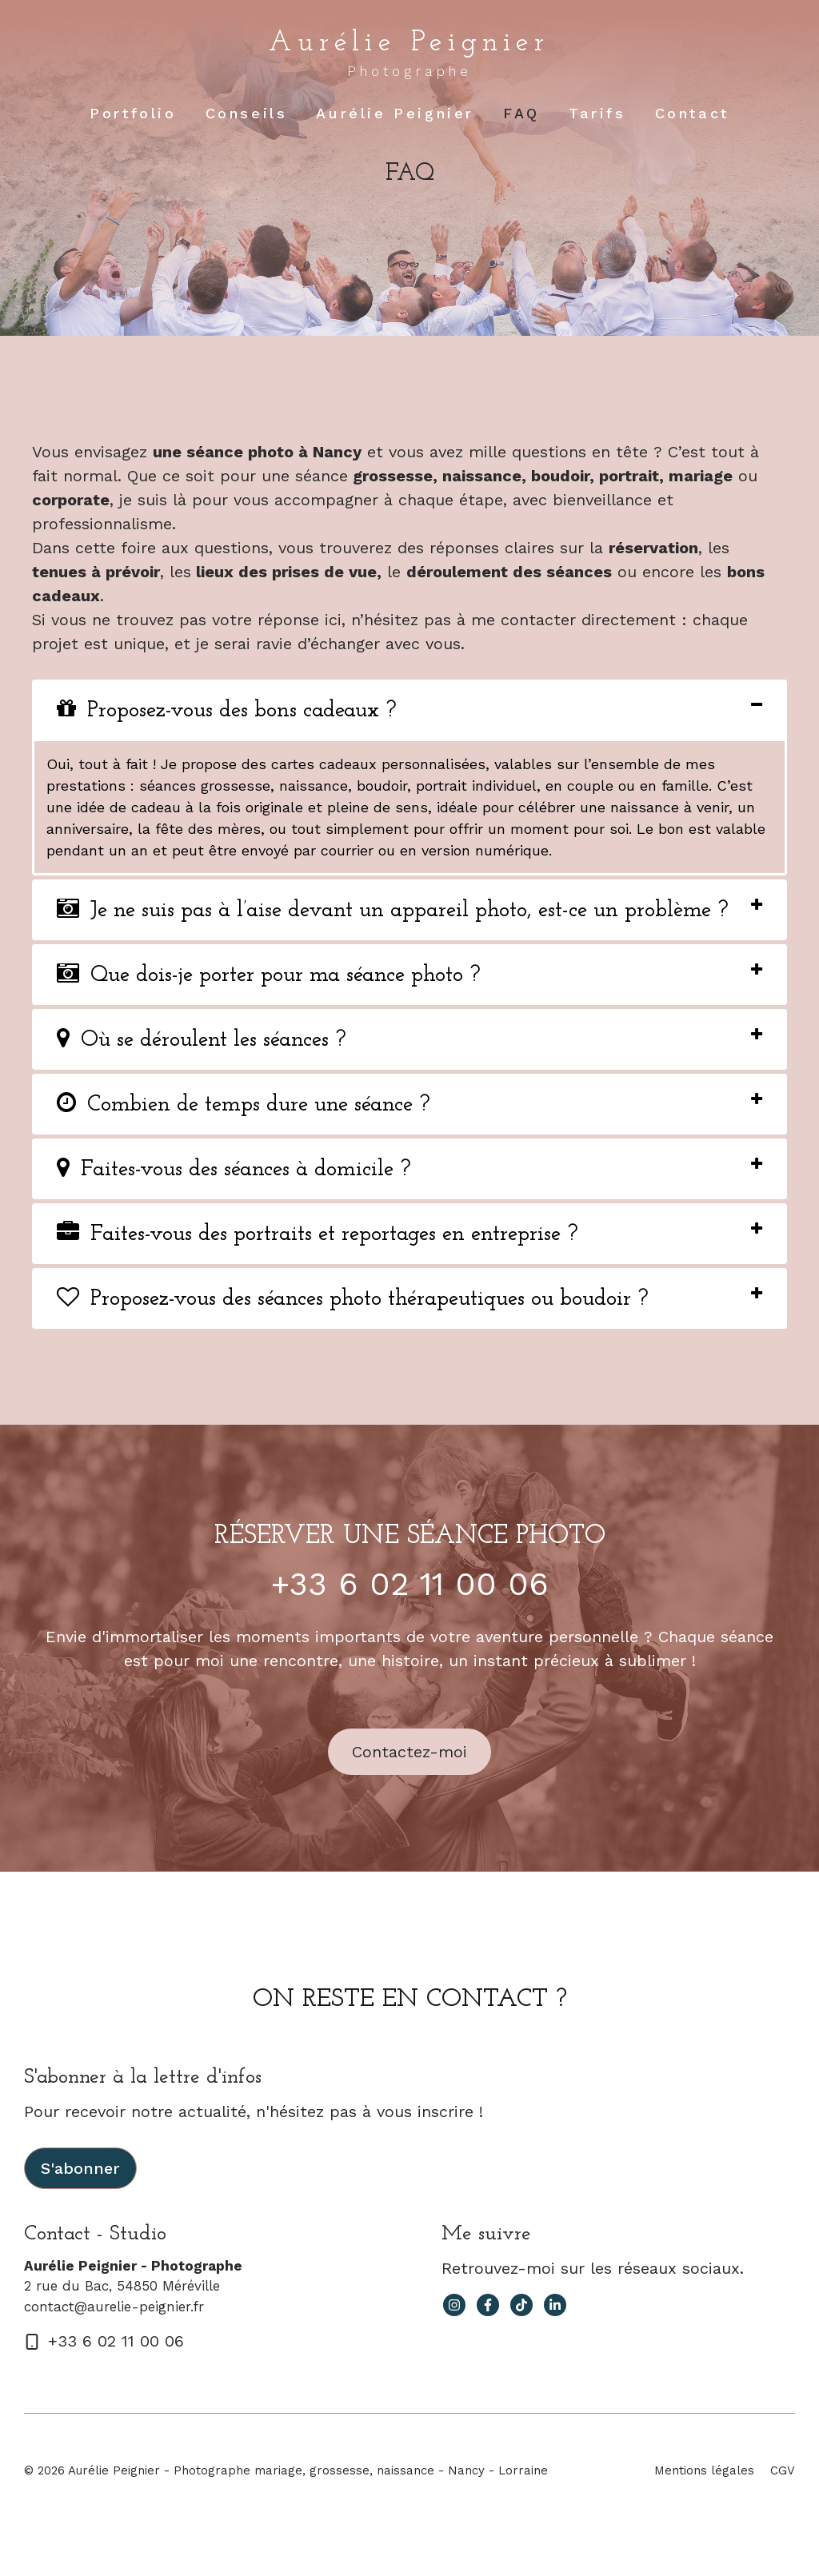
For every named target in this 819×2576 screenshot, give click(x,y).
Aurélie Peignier (409, 43)
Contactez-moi (409, 1751)
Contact (692, 113)
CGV (782, 2470)
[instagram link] (454, 2305)
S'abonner (80, 2168)
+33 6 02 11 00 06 (410, 1584)
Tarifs (597, 113)
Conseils (247, 113)
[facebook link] (488, 2305)
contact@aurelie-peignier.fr (114, 2307)
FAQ (521, 113)
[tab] (409, 710)
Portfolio (133, 113)
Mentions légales (704, 2470)
